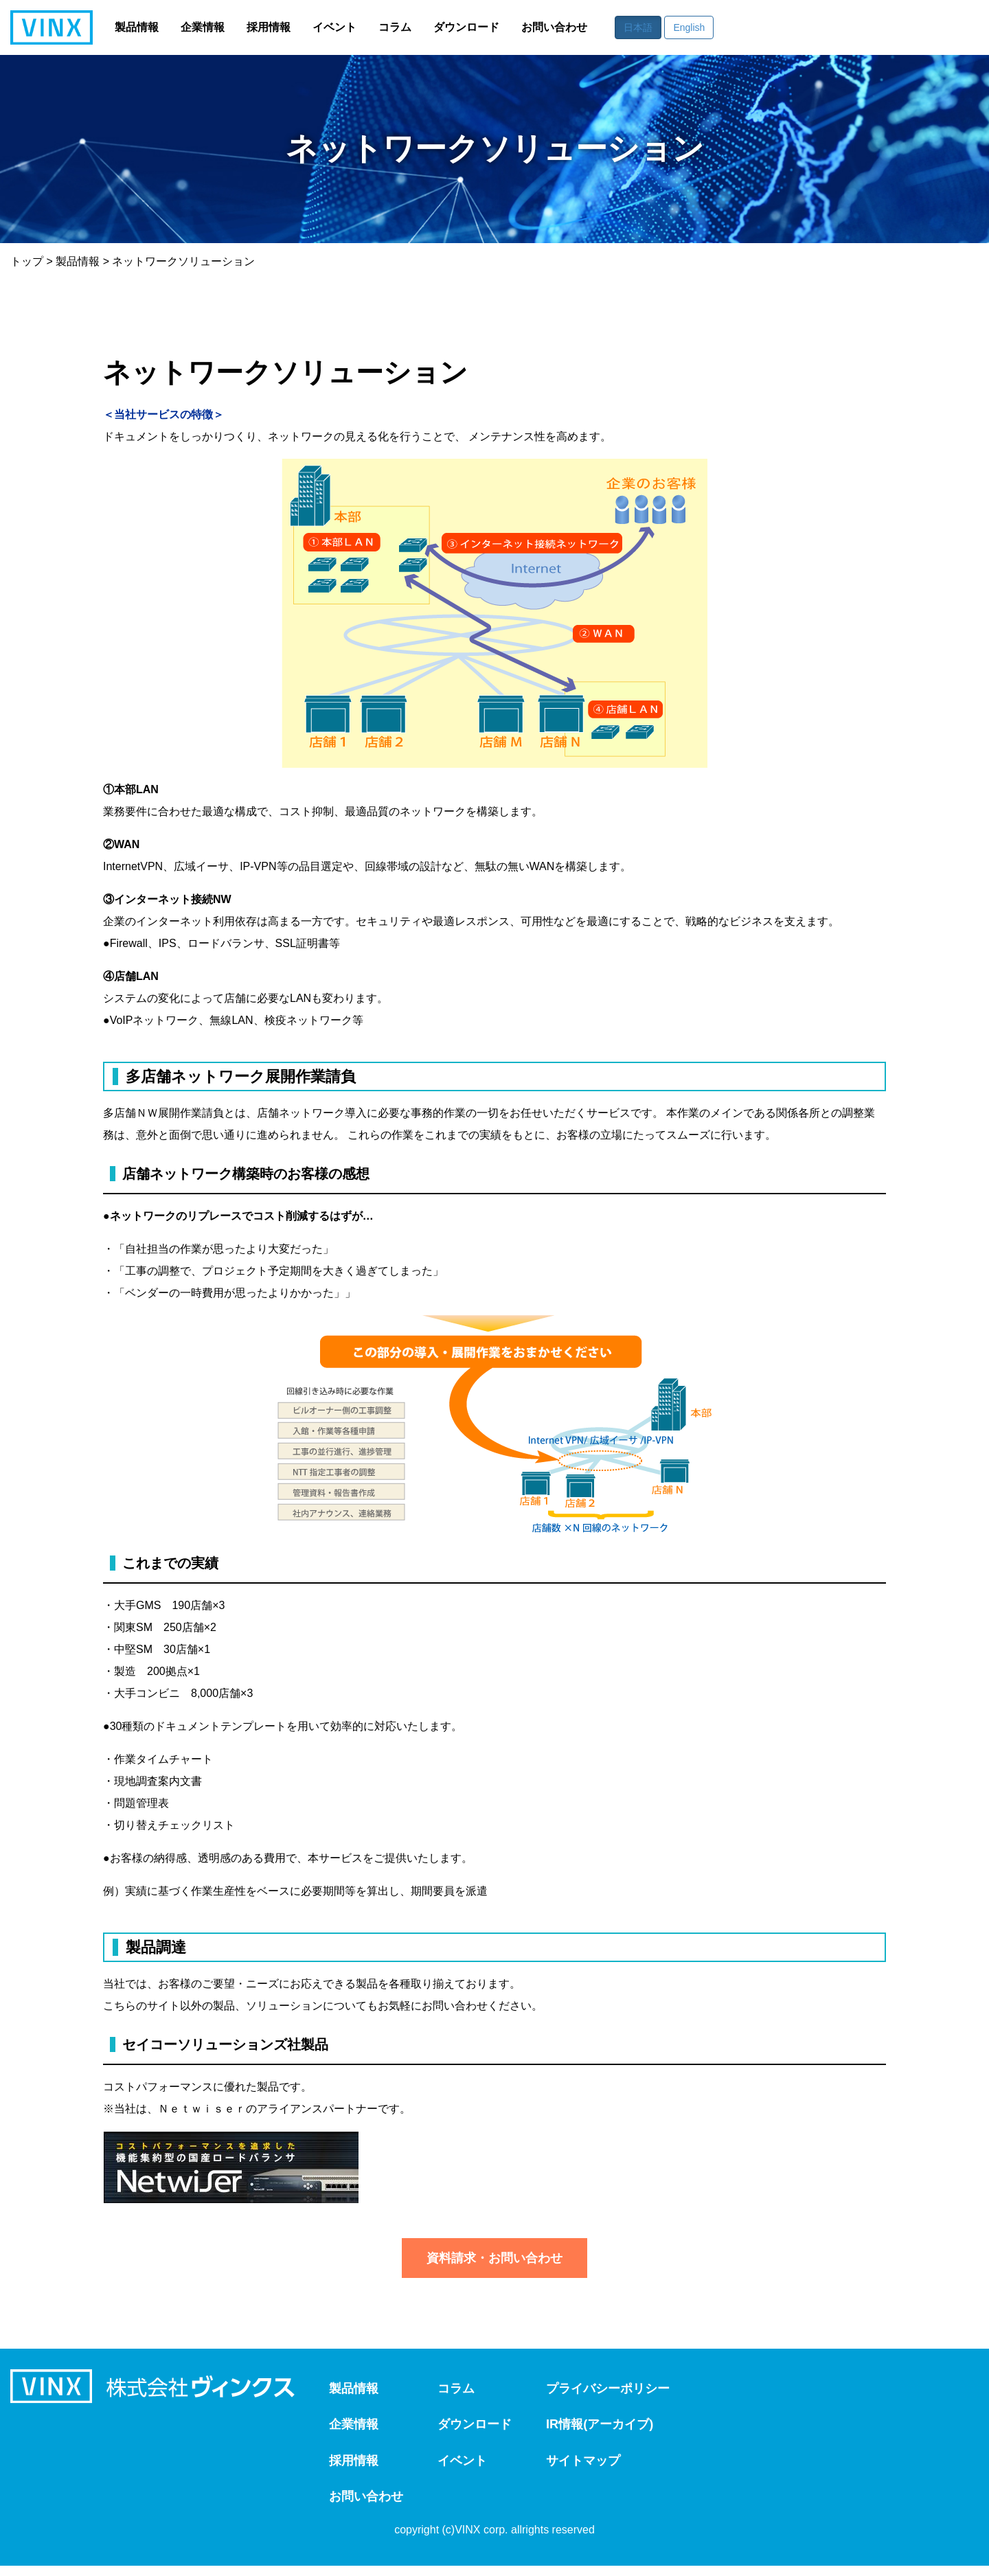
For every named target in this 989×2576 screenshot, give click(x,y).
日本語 (638, 27)
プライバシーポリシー (631, 2389)
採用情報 (269, 27)
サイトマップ (603, 2466)
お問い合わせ (554, 27)
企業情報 (203, 27)
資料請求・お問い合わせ (494, 2258)
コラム (394, 27)
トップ (26, 261)
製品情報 (137, 27)
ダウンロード (466, 27)
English (689, 27)
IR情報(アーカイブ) (621, 2428)
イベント (334, 27)
